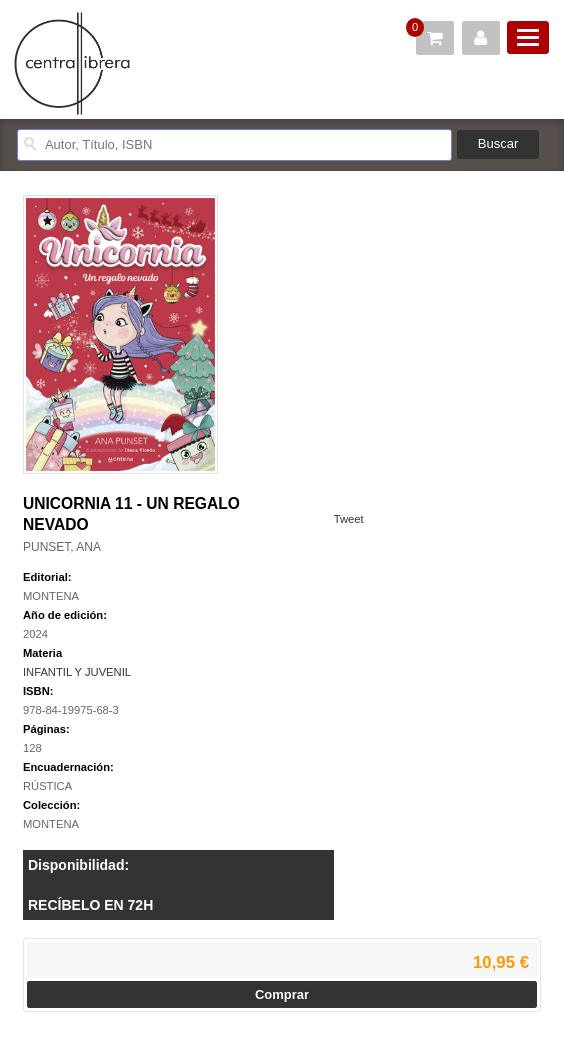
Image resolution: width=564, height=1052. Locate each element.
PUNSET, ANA (62, 547)
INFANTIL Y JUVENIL (77, 672)
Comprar (282, 994)
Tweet (349, 519)
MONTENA (51, 596)
